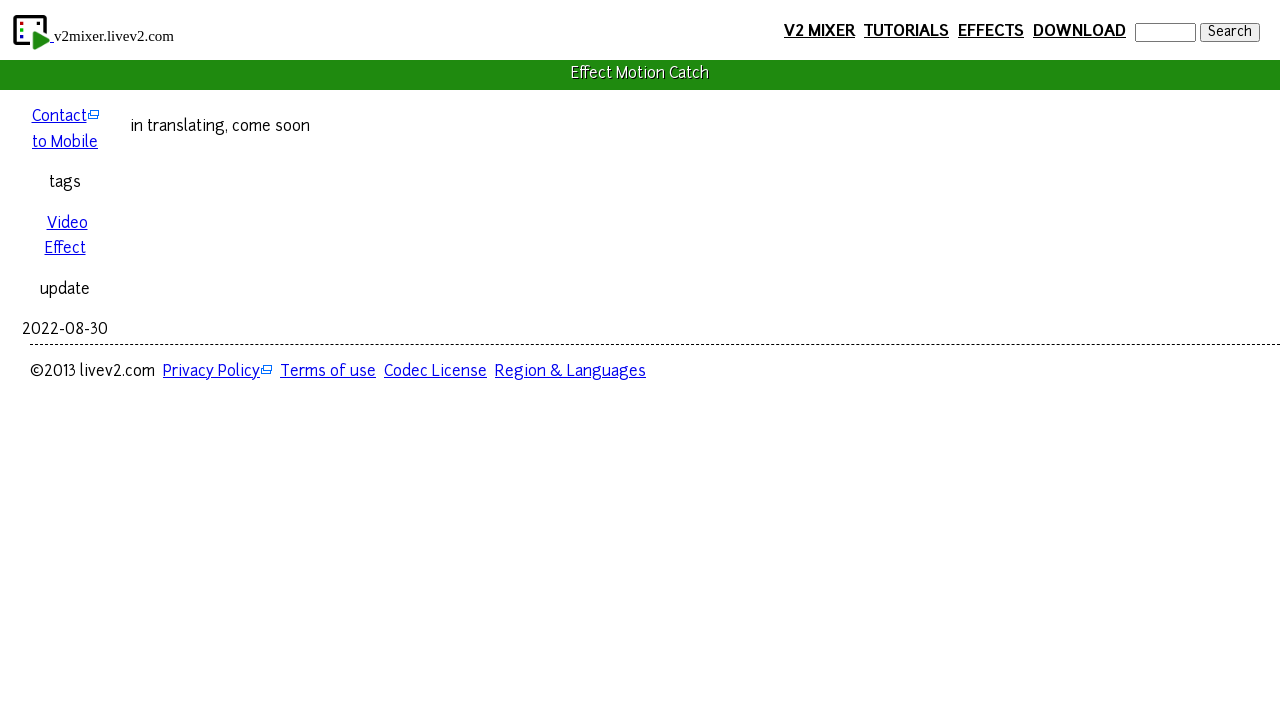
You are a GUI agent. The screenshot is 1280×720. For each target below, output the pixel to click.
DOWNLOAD (1079, 32)
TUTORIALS (906, 32)
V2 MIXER (819, 32)
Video (67, 224)
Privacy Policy (211, 372)
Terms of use (328, 372)
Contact (59, 117)
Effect (65, 249)
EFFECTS (991, 32)
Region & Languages (570, 372)
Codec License (435, 372)
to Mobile (65, 143)
